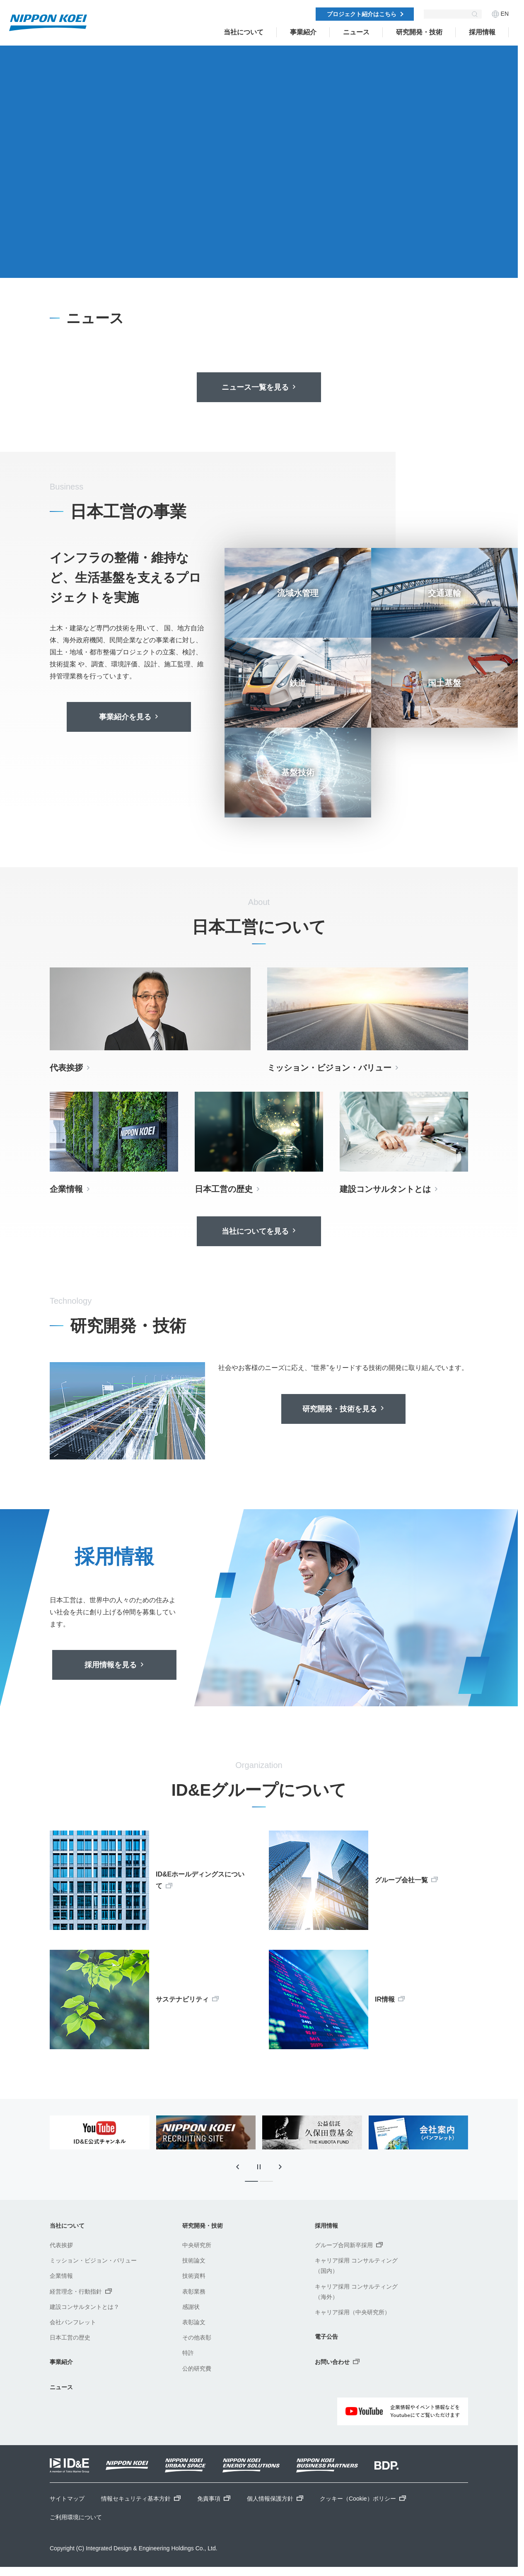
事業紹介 (303, 32)
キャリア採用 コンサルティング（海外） (356, 2291)
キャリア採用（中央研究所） (352, 2312)
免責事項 (213, 2498)
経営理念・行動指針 (81, 2291)
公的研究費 (196, 2368)
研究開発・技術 (419, 32)
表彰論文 (193, 2322)
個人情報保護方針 (275, 2498)
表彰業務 (193, 2291)
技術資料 (193, 2275)
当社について (243, 32)
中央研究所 (196, 2245)
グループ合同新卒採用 (349, 2245)
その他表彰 (196, 2337)
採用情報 (482, 32)
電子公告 (326, 2336)
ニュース (61, 2387)
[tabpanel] (259, 174)
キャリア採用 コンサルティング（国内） (356, 2265)
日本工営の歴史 (70, 2337)
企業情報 (61, 2275)
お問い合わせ (337, 2362)
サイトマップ (67, 2498)
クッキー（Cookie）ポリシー (363, 2498)
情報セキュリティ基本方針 (141, 2498)
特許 (188, 2352)
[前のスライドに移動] (37, 260)
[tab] (104, 260)
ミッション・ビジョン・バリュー (93, 2260)
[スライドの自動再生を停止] (59, 260)
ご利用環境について (76, 2517)
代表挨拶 (61, 2245)
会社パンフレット (73, 2322)
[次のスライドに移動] (80, 260)
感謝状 (191, 2306)
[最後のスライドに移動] (237, 2167)
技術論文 (193, 2260)
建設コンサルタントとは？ (84, 2306)
